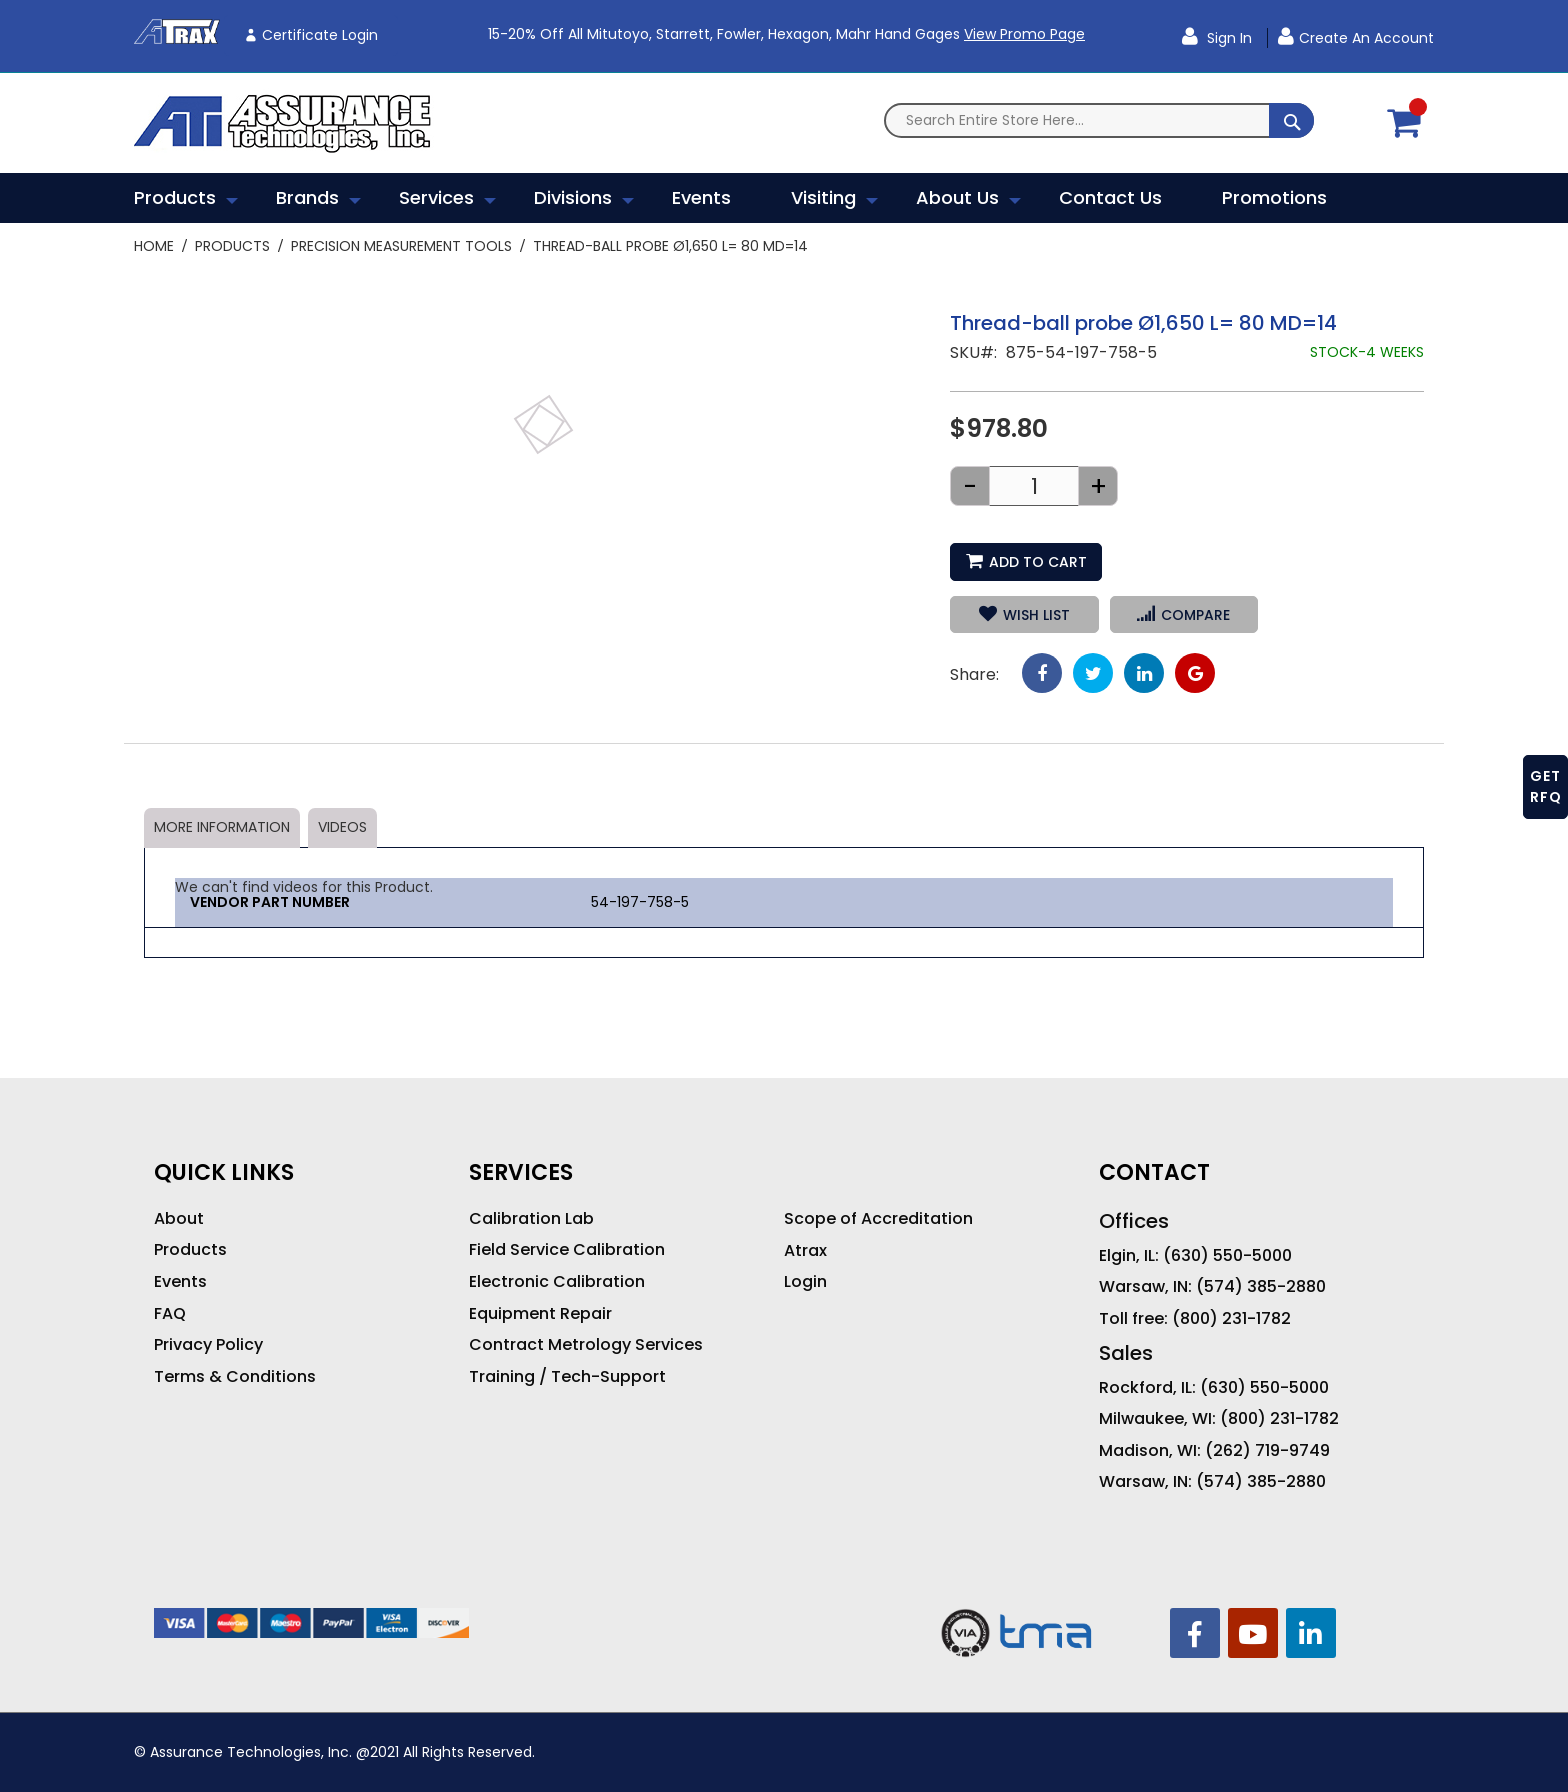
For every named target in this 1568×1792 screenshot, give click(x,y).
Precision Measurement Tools (401, 246)
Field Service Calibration (567, 1250)
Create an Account (1366, 38)
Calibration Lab (531, 1219)
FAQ (170, 1314)
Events (180, 1282)
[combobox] (1099, 120)
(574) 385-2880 (1261, 1287)
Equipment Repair (540, 1314)
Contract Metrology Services (586, 1345)
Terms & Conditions (235, 1377)
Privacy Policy (208, 1345)
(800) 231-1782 (1231, 1319)
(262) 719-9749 (1267, 1451)
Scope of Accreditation (878, 1219)
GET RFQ (1546, 786)
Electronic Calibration (557, 1282)
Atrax (805, 1251)
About (179, 1219)
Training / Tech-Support (567, 1377)
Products (232, 246)
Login (805, 1282)
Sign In (1227, 38)
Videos (342, 827)
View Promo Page (1024, 34)
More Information (222, 827)
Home (154, 246)
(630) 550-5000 (1227, 1256)
